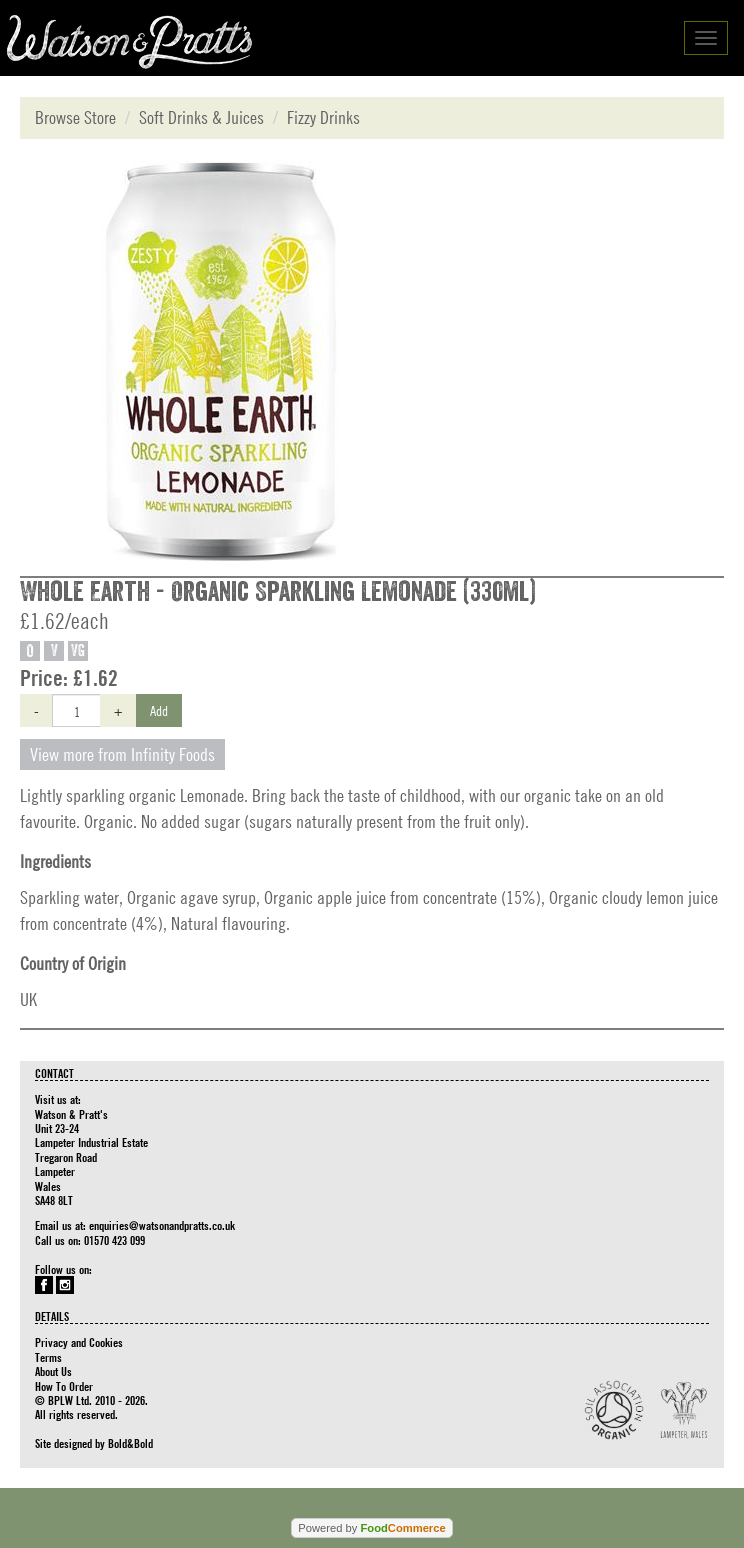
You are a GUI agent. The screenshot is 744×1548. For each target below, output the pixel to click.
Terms (48, 1357)
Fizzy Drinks (323, 117)
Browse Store (75, 117)
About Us (53, 1371)
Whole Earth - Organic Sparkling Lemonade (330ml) (278, 592)
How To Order (64, 1386)
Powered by (371, 1528)
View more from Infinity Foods (122, 754)
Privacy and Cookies (79, 1342)
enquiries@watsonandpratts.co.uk (162, 1225)
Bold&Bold (130, 1443)
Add (159, 710)
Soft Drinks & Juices (201, 117)
